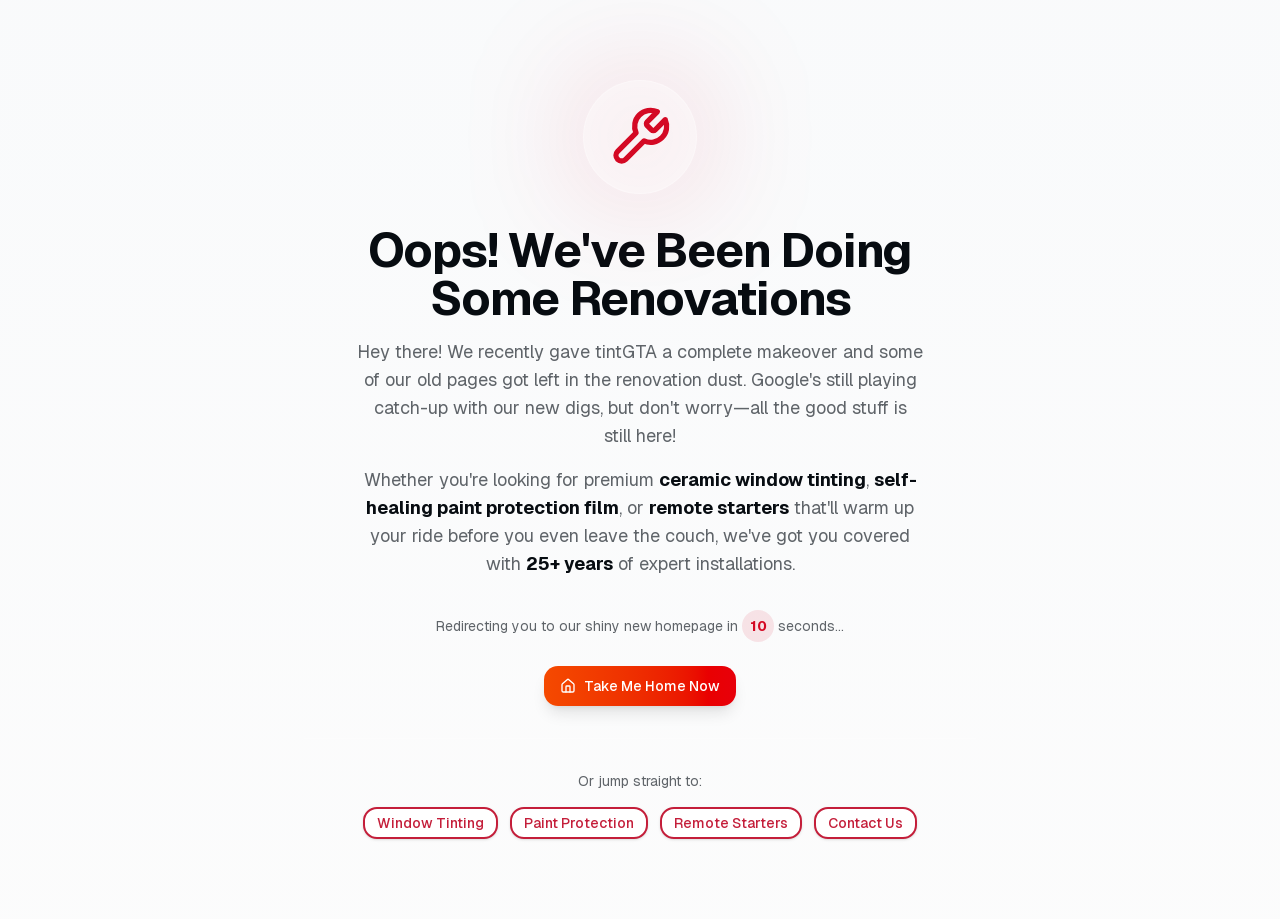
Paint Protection (579, 823)
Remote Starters (731, 823)
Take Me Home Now (640, 686)
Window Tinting (430, 823)
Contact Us (865, 823)
